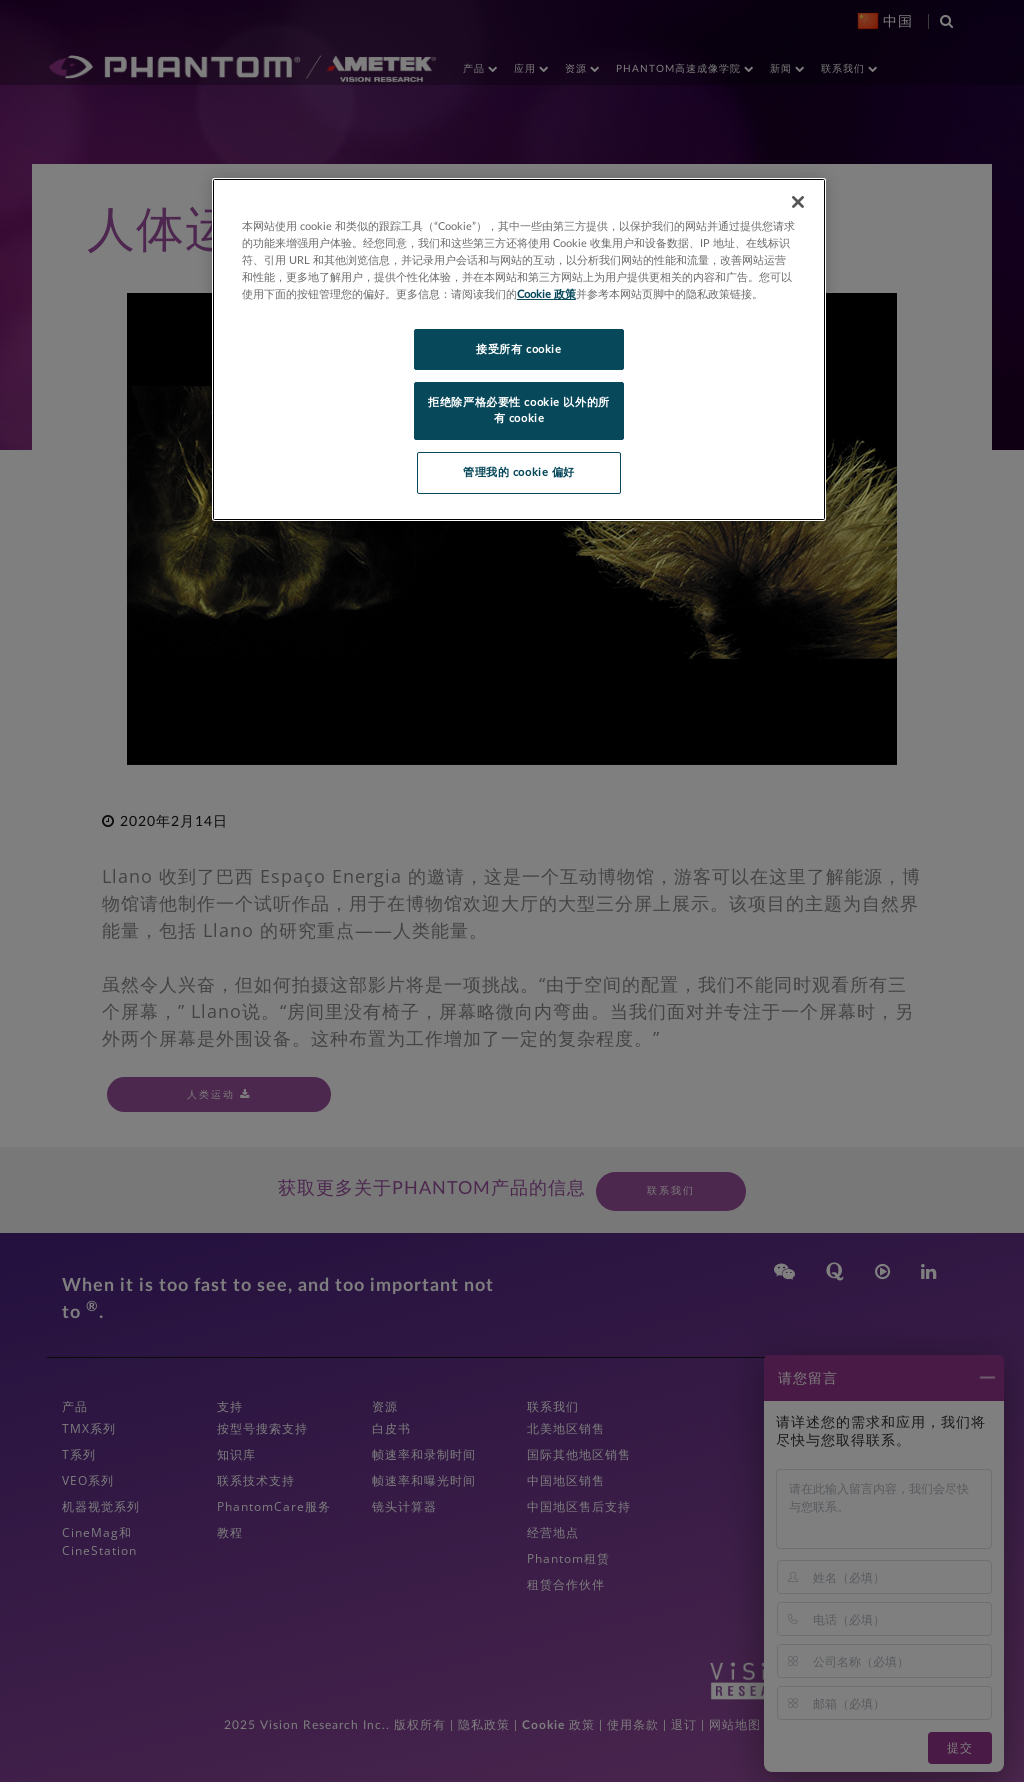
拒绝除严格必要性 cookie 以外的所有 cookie (518, 410)
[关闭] (798, 202)
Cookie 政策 (546, 294)
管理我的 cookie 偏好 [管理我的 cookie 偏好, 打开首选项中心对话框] (519, 472)
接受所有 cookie (518, 349)
